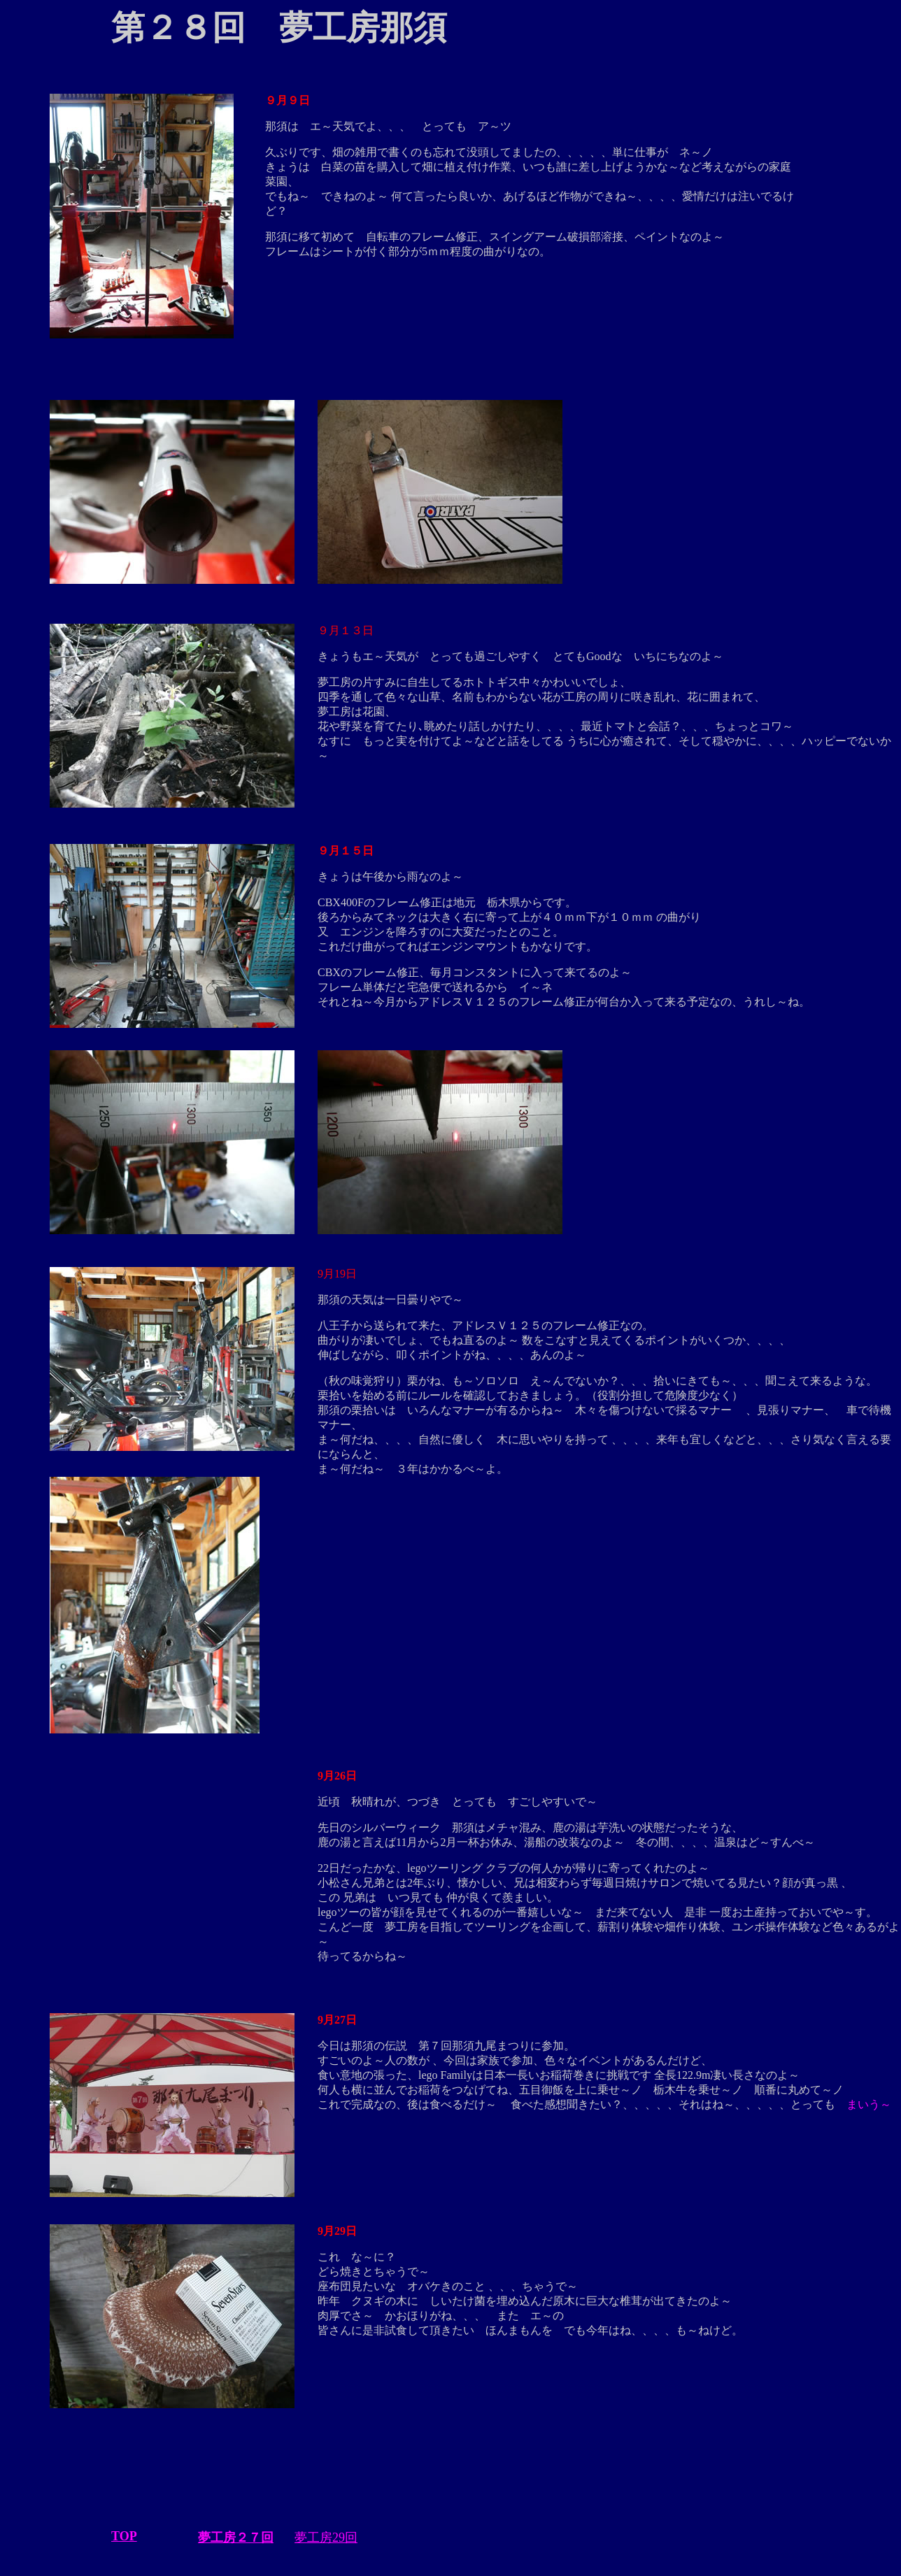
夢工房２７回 (236, 2538)
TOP (124, 2536)
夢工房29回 (326, 2538)
